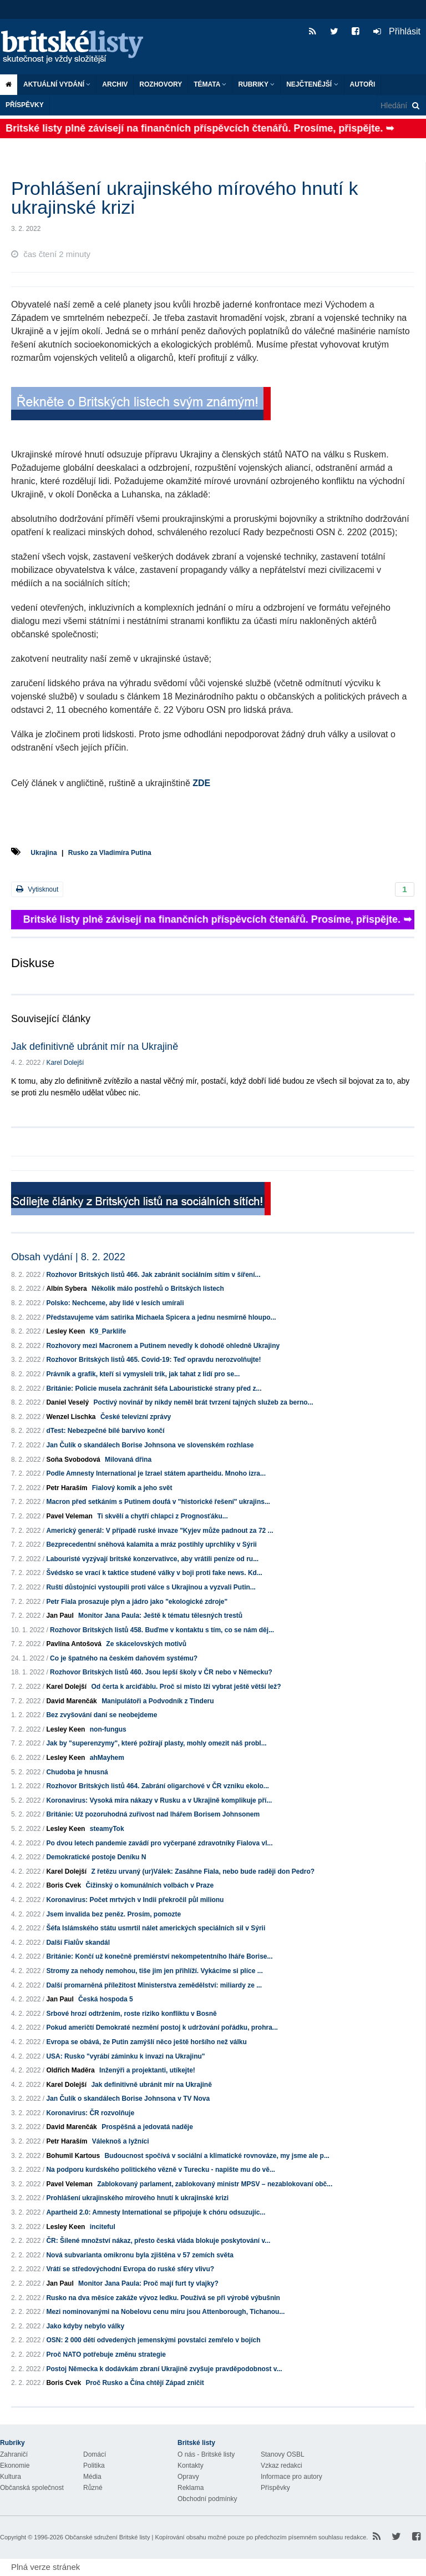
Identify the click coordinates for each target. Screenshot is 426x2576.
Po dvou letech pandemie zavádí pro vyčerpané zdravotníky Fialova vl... (159, 1843)
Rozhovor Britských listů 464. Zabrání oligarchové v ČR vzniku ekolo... (157, 1786)
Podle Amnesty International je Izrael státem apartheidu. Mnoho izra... (156, 1473)
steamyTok (107, 1829)
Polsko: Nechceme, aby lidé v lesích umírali (115, 1303)
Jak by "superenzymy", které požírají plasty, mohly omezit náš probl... (156, 1743)
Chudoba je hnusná (77, 1772)
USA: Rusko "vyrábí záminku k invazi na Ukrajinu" (125, 2056)
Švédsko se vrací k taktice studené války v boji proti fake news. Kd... (154, 1573)
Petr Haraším (66, 1488)
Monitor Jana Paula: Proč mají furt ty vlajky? (148, 2283)
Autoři (363, 84)
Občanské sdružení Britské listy (107, 2537)
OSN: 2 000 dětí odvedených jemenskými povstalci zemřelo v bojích (153, 2340)
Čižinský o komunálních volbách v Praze (149, 1885)
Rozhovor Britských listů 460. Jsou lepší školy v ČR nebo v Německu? (161, 1672)
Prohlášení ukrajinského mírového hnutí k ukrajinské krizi (137, 2198)
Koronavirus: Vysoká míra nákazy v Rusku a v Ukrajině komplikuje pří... (159, 1800)
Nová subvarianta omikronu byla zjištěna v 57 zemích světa (139, 2255)
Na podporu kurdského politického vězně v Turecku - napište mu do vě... (160, 2170)
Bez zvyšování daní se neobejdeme (101, 1715)
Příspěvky (25, 105)
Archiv (115, 84)
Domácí (94, 2454)
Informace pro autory (291, 2477)
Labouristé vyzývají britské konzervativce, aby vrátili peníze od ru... (152, 1559)
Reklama (191, 2488)
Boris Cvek (63, 1885)
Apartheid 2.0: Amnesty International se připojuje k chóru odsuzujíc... (155, 2212)
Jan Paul (59, 1615)
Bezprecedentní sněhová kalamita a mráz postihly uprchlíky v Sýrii (151, 1544)
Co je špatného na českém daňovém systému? (123, 1658)
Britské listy (77, 47)
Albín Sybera (66, 1288)
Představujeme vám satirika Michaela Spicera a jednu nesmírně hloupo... (161, 1317)
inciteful (102, 2227)
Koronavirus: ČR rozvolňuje (90, 2113)
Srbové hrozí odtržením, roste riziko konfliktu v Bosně (131, 2013)
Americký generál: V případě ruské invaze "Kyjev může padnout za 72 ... (159, 1530)
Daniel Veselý (67, 1402)
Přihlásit (396, 31)
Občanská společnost (32, 2488)
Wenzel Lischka (70, 1417)
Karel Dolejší (65, 1062)
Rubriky (256, 84)
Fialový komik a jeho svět (132, 1488)
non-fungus (108, 1729)
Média (92, 2477)
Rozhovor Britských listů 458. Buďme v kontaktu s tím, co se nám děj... (162, 1630)
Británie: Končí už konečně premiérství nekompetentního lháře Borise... (159, 1956)
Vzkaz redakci (281, 2465)
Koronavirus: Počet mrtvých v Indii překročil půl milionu (135, 1900)
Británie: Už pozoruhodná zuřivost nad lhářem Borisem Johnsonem (153, 1814)
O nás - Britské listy (206, 2454)
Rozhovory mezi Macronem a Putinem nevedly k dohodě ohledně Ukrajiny (163, 1346)
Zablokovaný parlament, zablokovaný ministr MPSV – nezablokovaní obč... (214, 2184)
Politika (94, 2465)
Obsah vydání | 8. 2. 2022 (68, 1256)
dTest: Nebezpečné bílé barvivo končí (105, 1431)
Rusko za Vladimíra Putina (109, 853)
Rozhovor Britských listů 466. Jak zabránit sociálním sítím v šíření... (153, 1275)
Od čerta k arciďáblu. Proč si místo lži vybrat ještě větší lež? (186, 1686)
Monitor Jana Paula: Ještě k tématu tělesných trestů (160, 1615)
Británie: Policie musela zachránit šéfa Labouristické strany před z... (153, 1388)
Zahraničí (14, 2454)
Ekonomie (14, 2465)
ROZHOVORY (160, 84)
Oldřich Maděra (70, 2070)
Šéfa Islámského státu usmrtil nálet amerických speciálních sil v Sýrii (155, 1928)
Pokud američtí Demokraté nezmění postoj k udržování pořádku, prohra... (161, 2027)
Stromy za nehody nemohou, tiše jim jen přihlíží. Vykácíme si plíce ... (154, 1971)
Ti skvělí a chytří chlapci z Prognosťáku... (162, 1516)
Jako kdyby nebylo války (85, 2326)
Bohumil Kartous (73, 2156)
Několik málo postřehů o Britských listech (158, 1288)
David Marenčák (71, 1701)
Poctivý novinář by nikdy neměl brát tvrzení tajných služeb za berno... (203, 1402)
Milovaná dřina (128, 1459)
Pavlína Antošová (74, 1644)
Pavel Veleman (69, 1516)
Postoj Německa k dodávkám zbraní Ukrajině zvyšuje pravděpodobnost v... (164, 2369)
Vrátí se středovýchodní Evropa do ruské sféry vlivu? (130, 2269)
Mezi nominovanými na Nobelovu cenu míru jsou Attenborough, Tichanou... (165, 2312)
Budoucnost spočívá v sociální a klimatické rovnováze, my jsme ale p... (216, 2156)
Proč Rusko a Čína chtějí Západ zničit (144, 2383)
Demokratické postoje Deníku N (96, 1857)
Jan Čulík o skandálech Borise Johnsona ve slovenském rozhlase (149, 1445)
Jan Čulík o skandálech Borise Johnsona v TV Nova (128, 2098)
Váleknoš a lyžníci (120, 2141)
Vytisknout (37, 889)
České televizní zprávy (135, 1417)
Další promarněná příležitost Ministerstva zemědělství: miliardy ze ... (154, 1985)
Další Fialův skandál (78, 1942)
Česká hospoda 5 (105, 1999)
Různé (93, 2488)
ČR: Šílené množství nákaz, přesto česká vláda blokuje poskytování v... (158, 2241)
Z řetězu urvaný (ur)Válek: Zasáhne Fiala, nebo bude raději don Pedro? (203, 1871)
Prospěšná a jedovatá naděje (147, 2127)
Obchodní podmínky (207, 2499)
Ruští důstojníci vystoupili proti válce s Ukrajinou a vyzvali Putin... (150, 1587)
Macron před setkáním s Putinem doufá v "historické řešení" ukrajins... (158, 1502)
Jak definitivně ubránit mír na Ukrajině (94, 1046)
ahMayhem (107, 1758)
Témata (210, 84)
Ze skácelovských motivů (146, 1644)
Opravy (188, 2477)
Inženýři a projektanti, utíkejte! (147, 2070)
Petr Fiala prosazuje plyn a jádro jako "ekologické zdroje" (136, 1602)
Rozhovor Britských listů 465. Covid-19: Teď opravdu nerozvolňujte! (153, 1360)
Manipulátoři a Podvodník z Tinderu (158, 1701)
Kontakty (191, 2465)
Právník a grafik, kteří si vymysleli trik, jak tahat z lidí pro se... (143, 1374)
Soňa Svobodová (73, 1459)
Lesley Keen (65, 1331)
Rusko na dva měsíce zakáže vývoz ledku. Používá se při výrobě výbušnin (163, 2298)
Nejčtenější (312, 84)
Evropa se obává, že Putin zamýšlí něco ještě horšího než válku (146, 2042)
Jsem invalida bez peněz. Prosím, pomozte (113, 1914)
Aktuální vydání (56, 84)
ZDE (201, 783)
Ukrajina (44, 853)
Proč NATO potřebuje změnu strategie (106, 2354)
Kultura (10, 2477)
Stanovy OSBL (283, 2454)
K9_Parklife (108, 1331)
